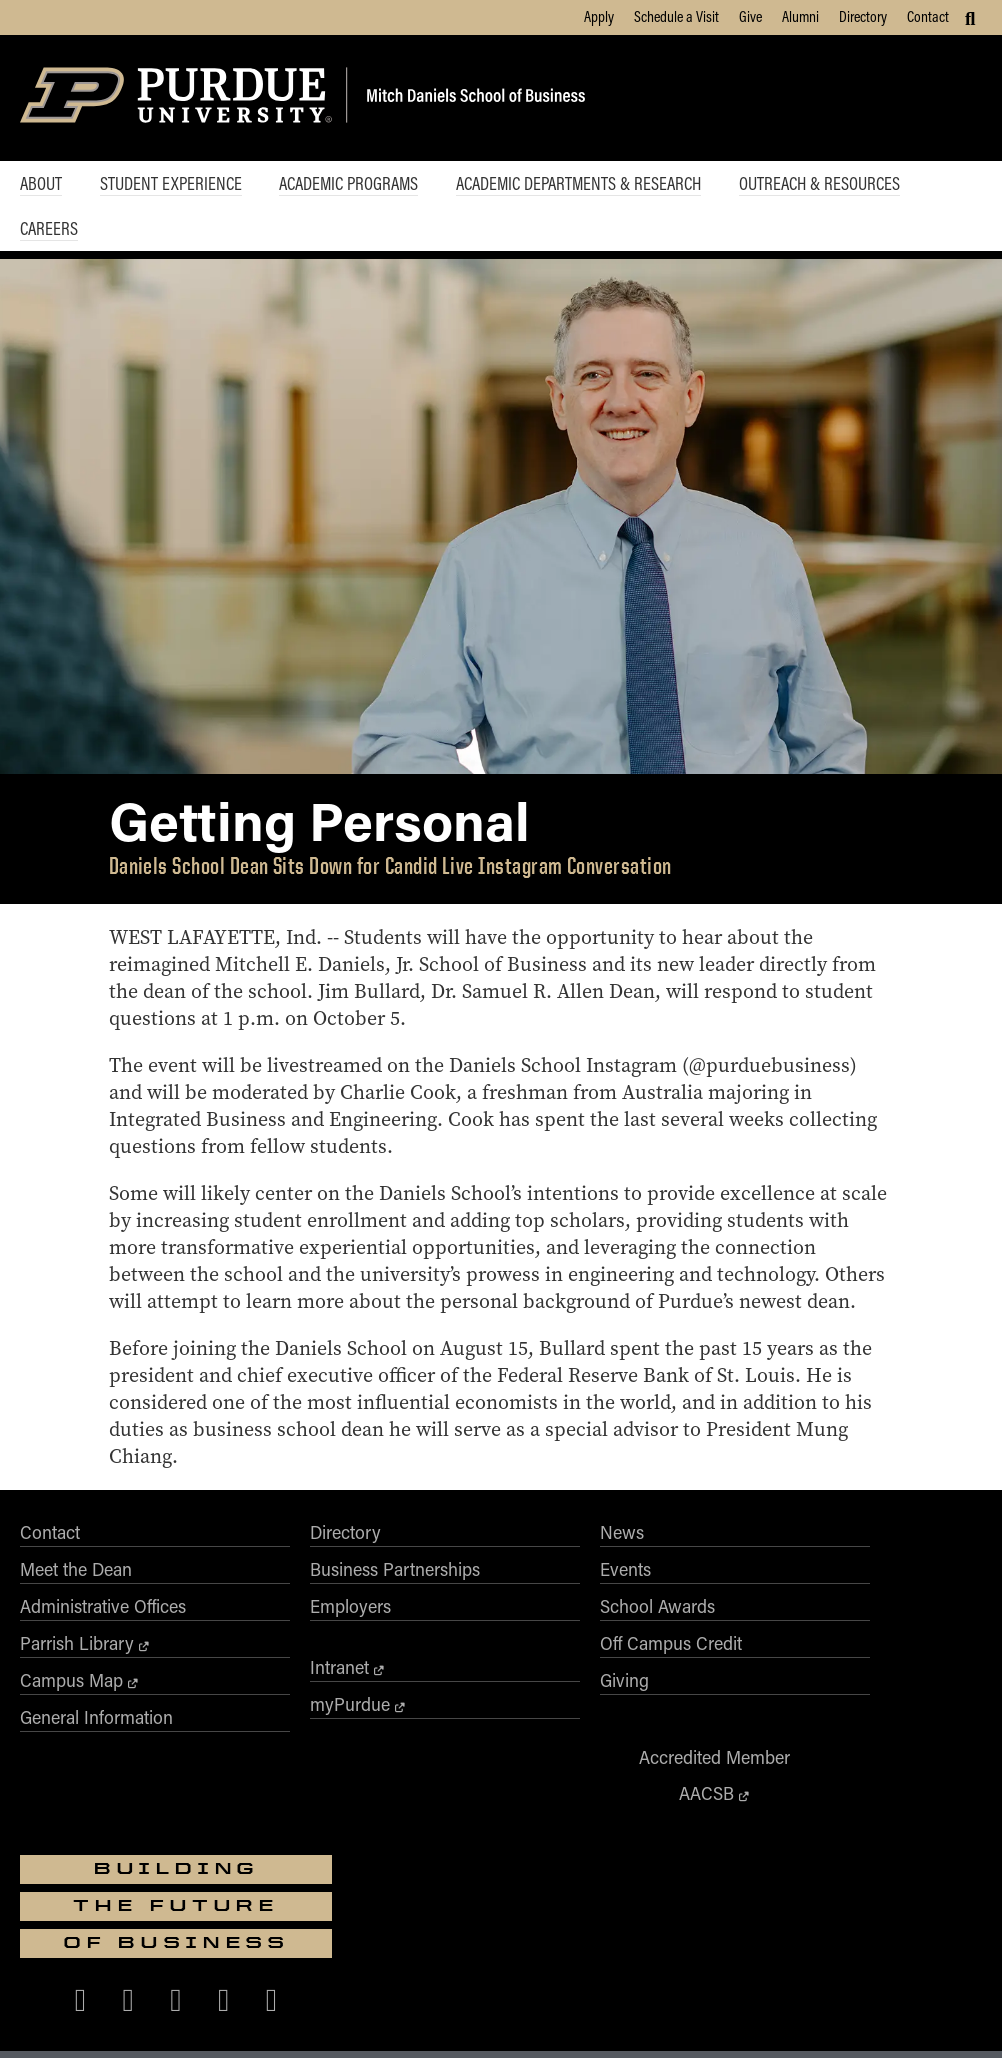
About (41, 184)
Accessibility (184, 2015)
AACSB (651, 1661)
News (427, 1601)
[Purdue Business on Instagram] (876, 1722)
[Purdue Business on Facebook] (780, 1722)
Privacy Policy (740, 2015)
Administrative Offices (103, 1675)
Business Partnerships (297, 1638)
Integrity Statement (385, 2015)
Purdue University (494, 1893)
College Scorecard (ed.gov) (619, 2015)
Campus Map (71, 1749)
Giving (429, 1749)
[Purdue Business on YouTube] (852, 1775)
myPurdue (252, 1773)
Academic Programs (358, 184)
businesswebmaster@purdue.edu (746, 1911)
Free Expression (493, 2015)
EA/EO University (276, 2015)
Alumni (800, 16)
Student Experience (175, 184)
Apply (599, 16)
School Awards (462, 1675)
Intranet (241, 1736)
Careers (49, 230)
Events (430, 1638)
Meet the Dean (76, 1638)
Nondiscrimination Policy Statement (864, 1961)
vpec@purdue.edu (786, 1979)
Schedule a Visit (676, 16)
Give (750, 16)
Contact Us (822, 2015)
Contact (928, 16)
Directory (863, 16)
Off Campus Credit (476, 1712)
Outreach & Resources (838, 184)
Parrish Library (77, 1712)
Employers (252, 1675)
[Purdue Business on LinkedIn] (923, 1722)
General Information (96, 1786)
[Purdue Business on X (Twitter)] (828, 1722)
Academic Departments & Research (592, 184)
